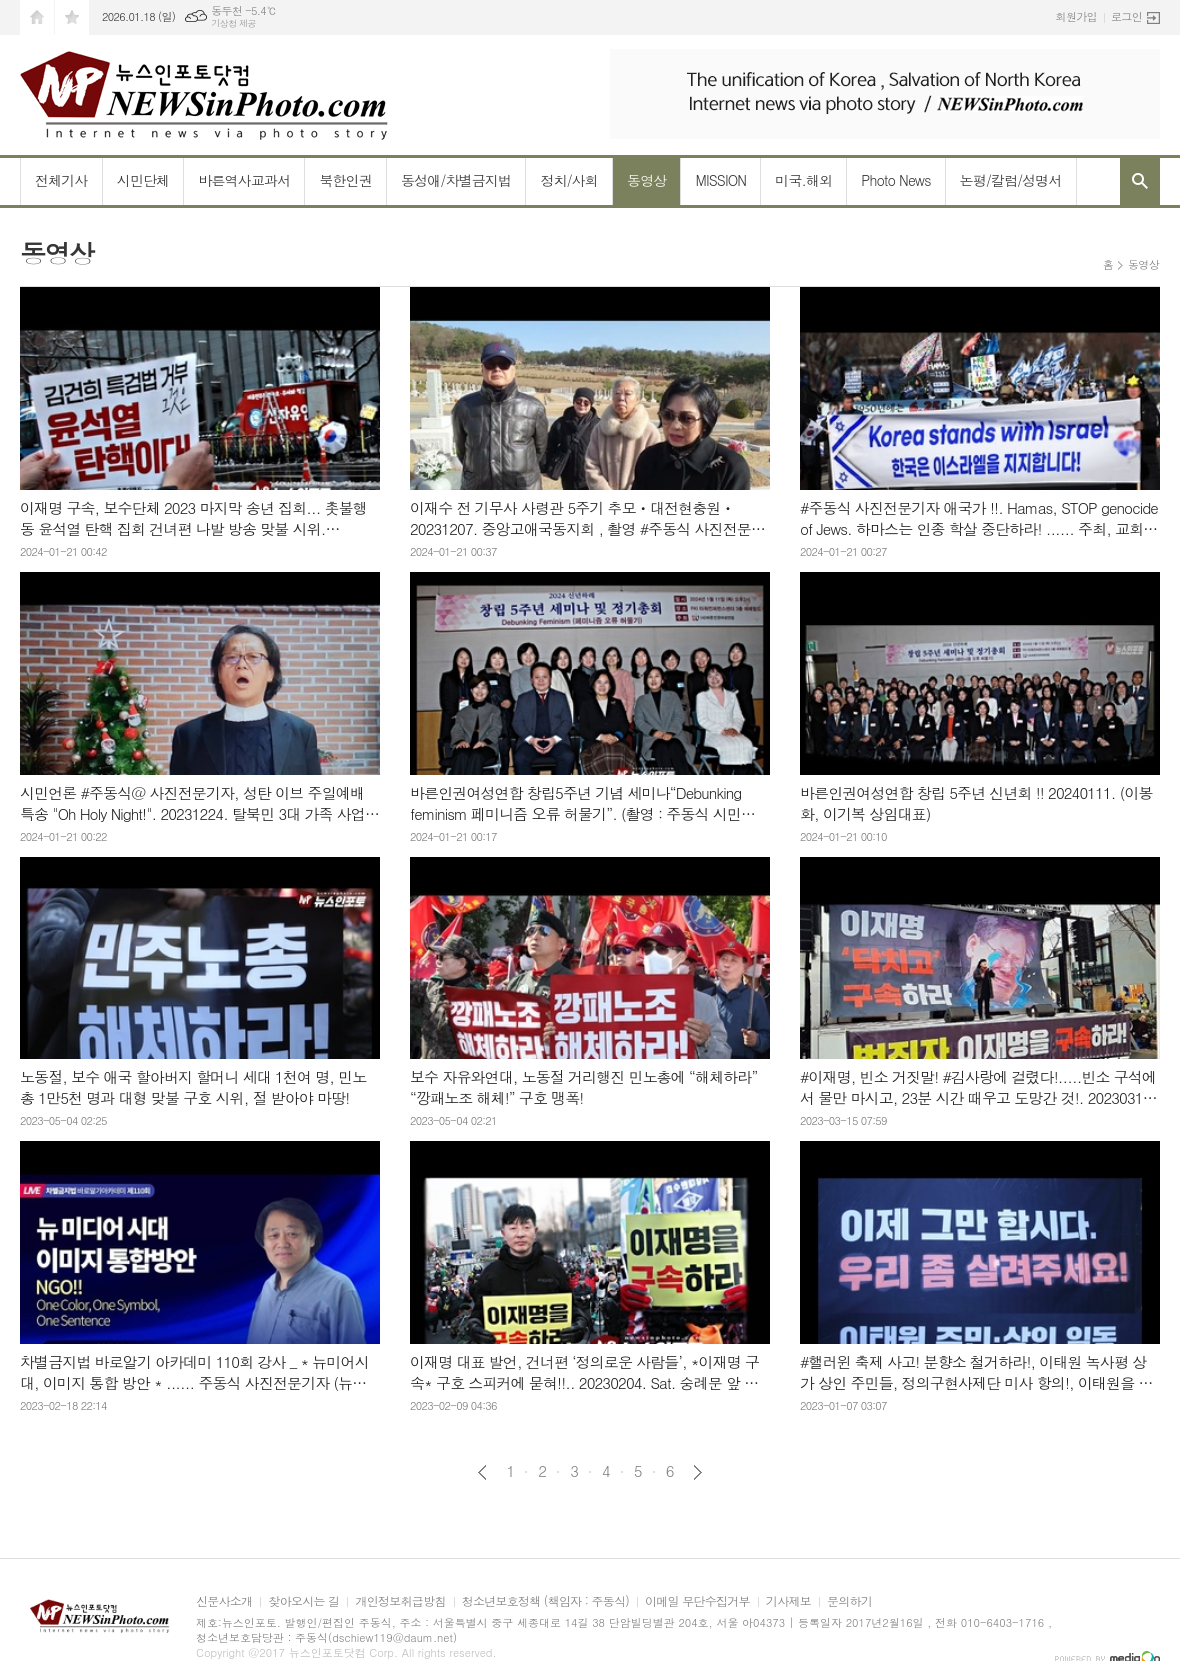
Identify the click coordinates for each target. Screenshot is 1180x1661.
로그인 (1126, 16)
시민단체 (143, 180)
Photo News (895, 180)
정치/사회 (569, 180)
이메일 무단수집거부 (697, 1601)
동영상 (646, 180)
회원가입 (1076, 16)
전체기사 (61, 180)
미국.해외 (803, 180)
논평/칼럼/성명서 (1011, 180)
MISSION (720, 180)
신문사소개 (224, 1601)
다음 (697, 1472)
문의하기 (849, 1601)
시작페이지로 (37, 17)
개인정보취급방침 (400, 1601)
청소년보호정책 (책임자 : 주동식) (545, 1601)
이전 (482, 1472)
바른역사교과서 (244, 180)
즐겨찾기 (72, 17)
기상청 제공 (233, 23)
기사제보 (788, 1601)
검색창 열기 (1140, 181)
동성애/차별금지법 (456, 180)
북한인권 (345, 180)
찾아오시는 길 (303, 1601)
